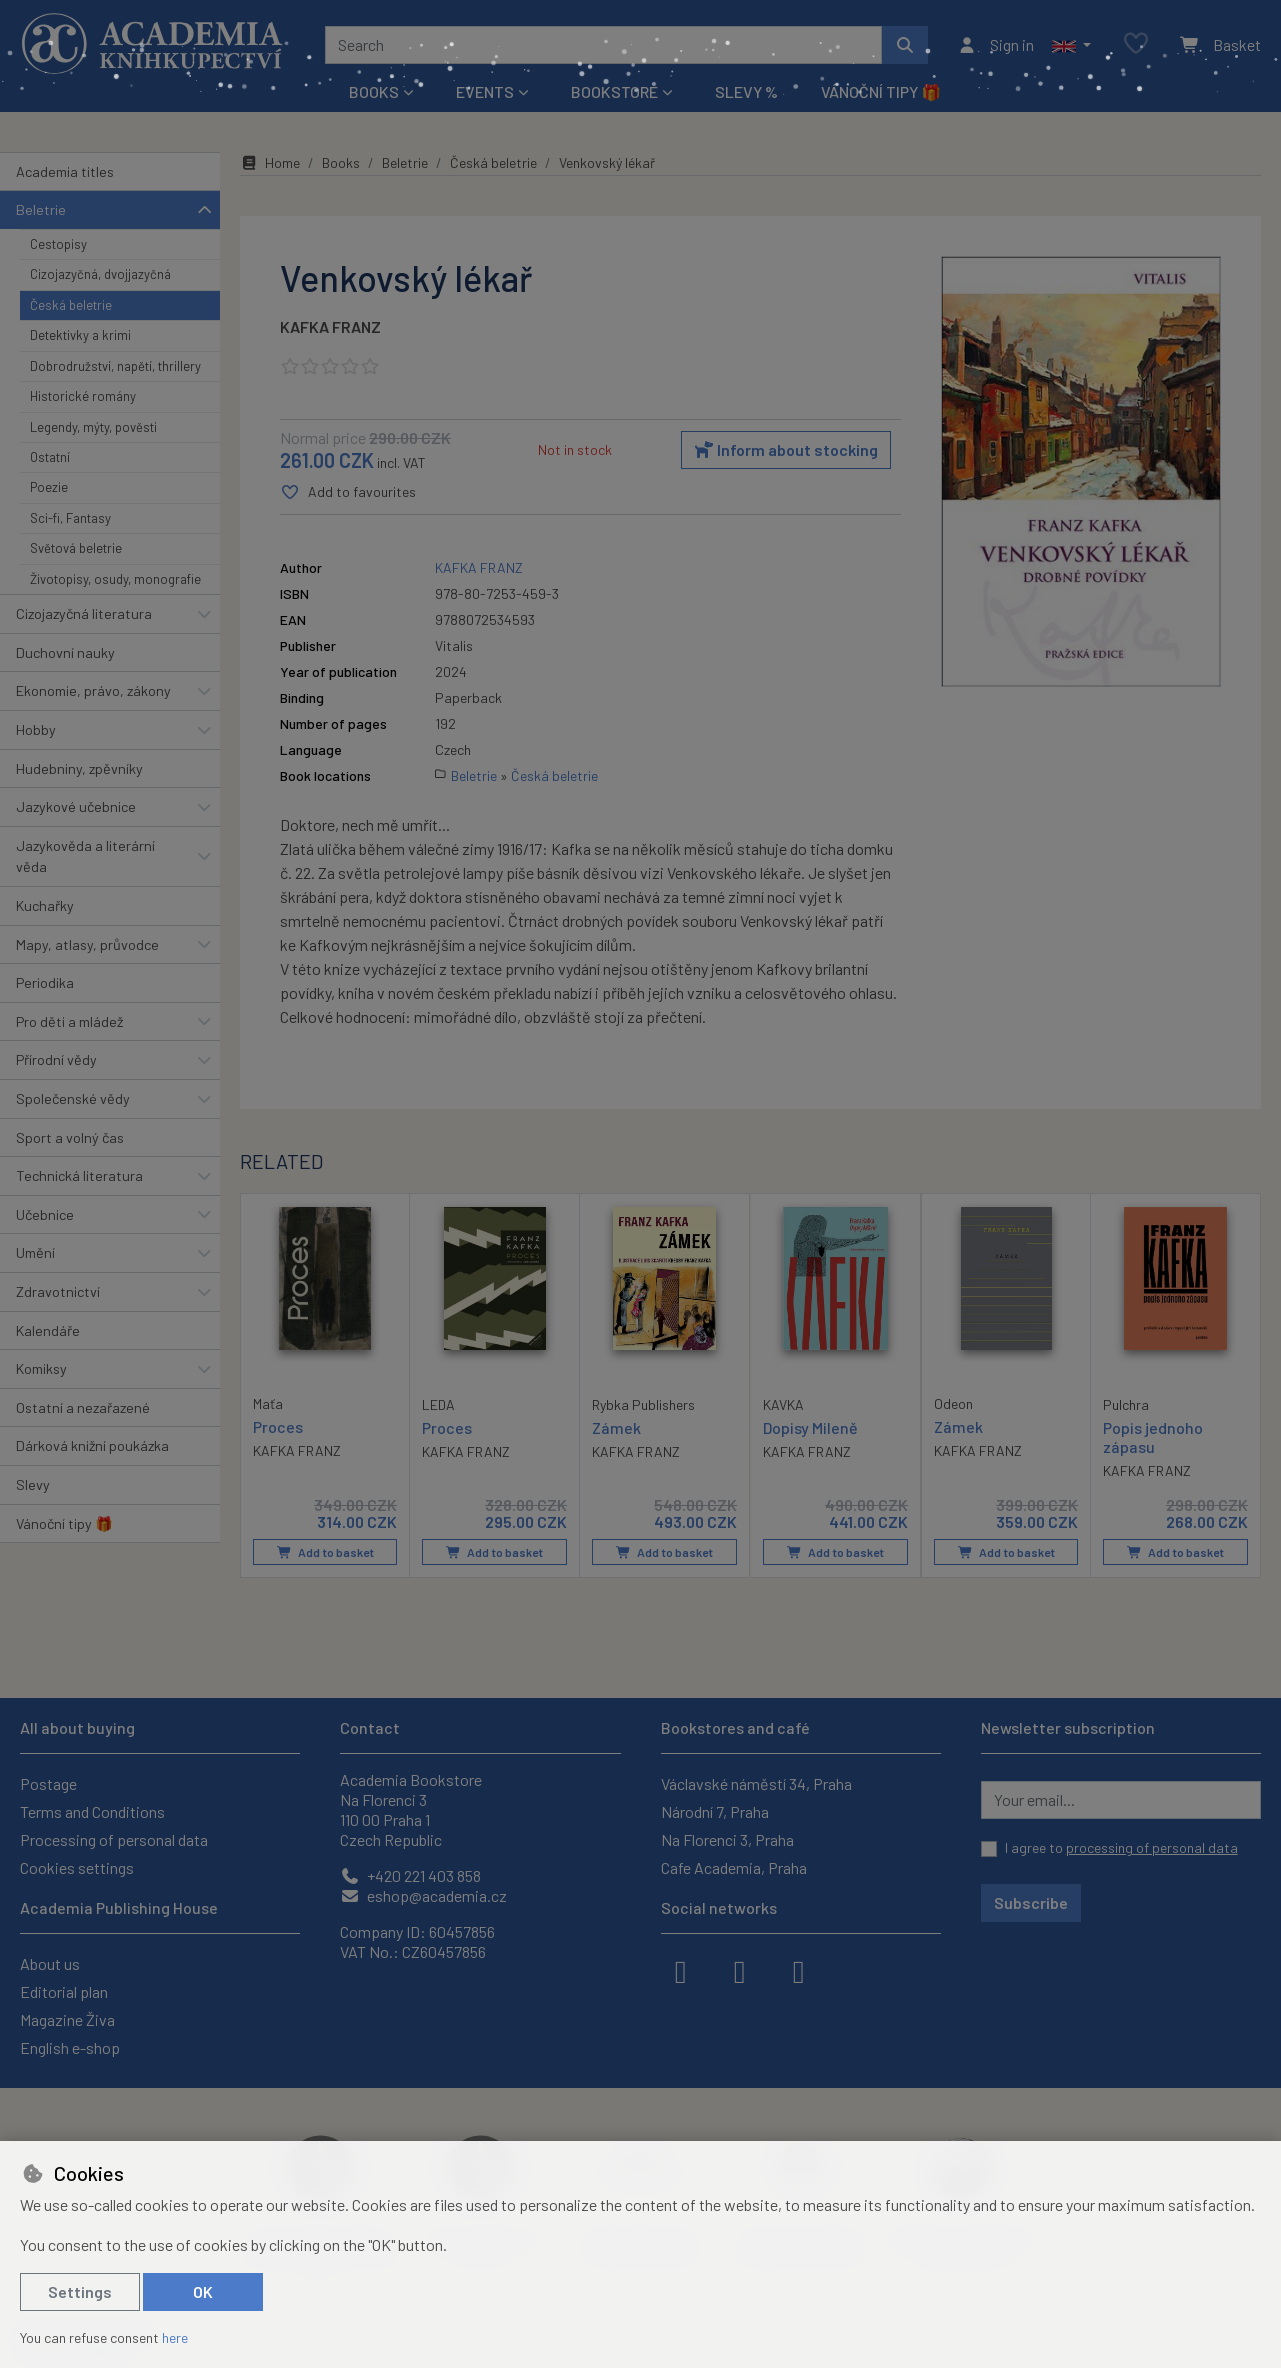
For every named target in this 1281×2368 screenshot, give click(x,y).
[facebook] (681, 1970)
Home (270, 162)
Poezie (49, 487)
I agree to (1121, 1847)
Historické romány (83, 396)
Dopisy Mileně (810, 1427)
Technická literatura (79, 1175)
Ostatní (50, 457)
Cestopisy (58, 244)
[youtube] (799, 1970)
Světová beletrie (76, 548)
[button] (1071, 45)
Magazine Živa (67, 2019)
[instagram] (740, 1970)
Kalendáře (48, 1330)
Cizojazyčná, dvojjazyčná (100, 274)
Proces (278, 1426)
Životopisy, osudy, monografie (115, 579)
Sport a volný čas (70, 1137)
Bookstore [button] (614, 91)
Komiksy (41, 1368)
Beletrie (41, 209)
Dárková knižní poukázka (92, 1445)
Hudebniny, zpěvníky (79, 768)
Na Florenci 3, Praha (727, 1839)
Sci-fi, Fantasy (70, 518)
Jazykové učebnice (76, 806)
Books (341, 162)
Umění (35, 1252)
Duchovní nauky (65, 652)
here (175, 2337)
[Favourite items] (1136, 44)
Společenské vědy (73, 1098)
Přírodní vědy (56, 1059)
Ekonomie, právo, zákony (93, 690)
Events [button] (485, 91)
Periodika (45, 982)
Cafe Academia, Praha (734, 1867)
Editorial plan (64, 1991)
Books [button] (374, 91)
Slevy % (746, 91)
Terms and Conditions (92, 1811)
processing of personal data (1152, 1847)
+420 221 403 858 (410, 1875)
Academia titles (65, 171)
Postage (48, 1783)
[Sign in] (995, 45)
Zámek (616, 1427)
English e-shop (70, 2047)
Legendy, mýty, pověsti (93, 427)
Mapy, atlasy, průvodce (87, 944)
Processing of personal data (114, 1839)
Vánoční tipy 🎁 (881, 91)
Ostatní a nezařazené (83, 1407)
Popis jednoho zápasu (1153, 1437)
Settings (80, 2291)
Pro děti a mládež (69, 1021)
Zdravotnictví (58, 1291)
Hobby (36, 729)
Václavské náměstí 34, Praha (756, 1783)
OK (203, 2291)
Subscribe (1031, 1902)
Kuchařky (45, 905)
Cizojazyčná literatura (84, 613)
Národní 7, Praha (715, 1811)
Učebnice (45, 1214)
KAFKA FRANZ (330, 326)
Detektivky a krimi (80, 335)
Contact (370, 1727)
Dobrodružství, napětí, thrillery (115, 366)
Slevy (33, 1484)
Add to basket (325, 1552)
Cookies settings (77, 1867)
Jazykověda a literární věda (85, 856)
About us (50, 1963)
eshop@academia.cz (423, 1895)
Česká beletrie (71, 305)
